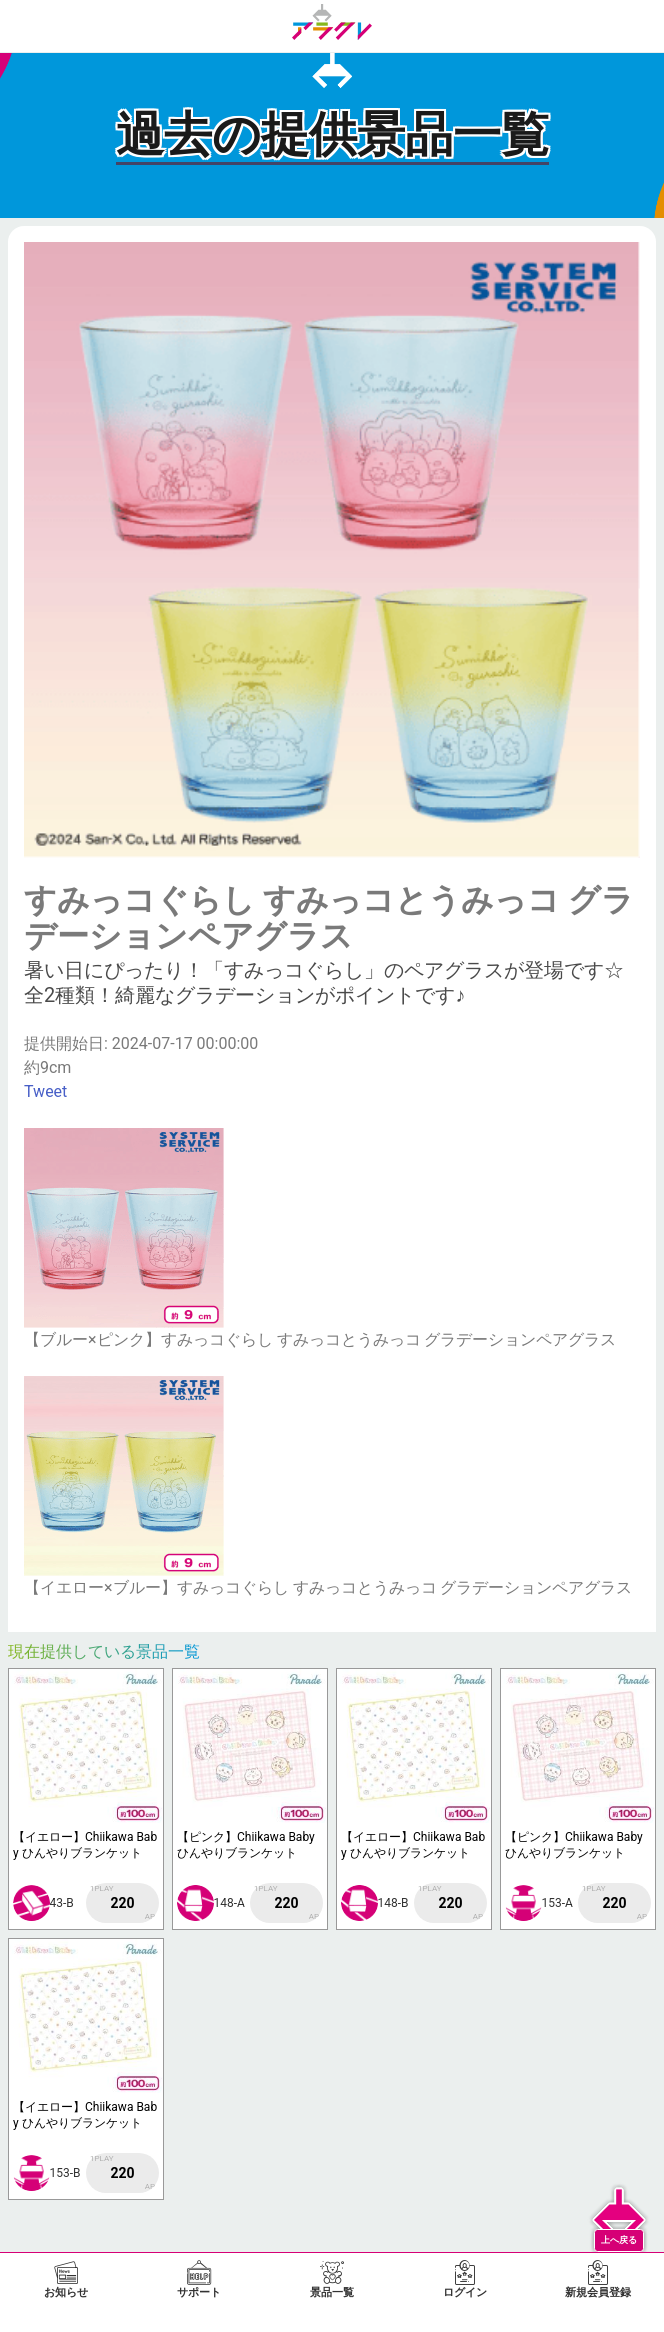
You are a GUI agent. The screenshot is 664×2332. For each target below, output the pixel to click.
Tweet (45, 1091)
